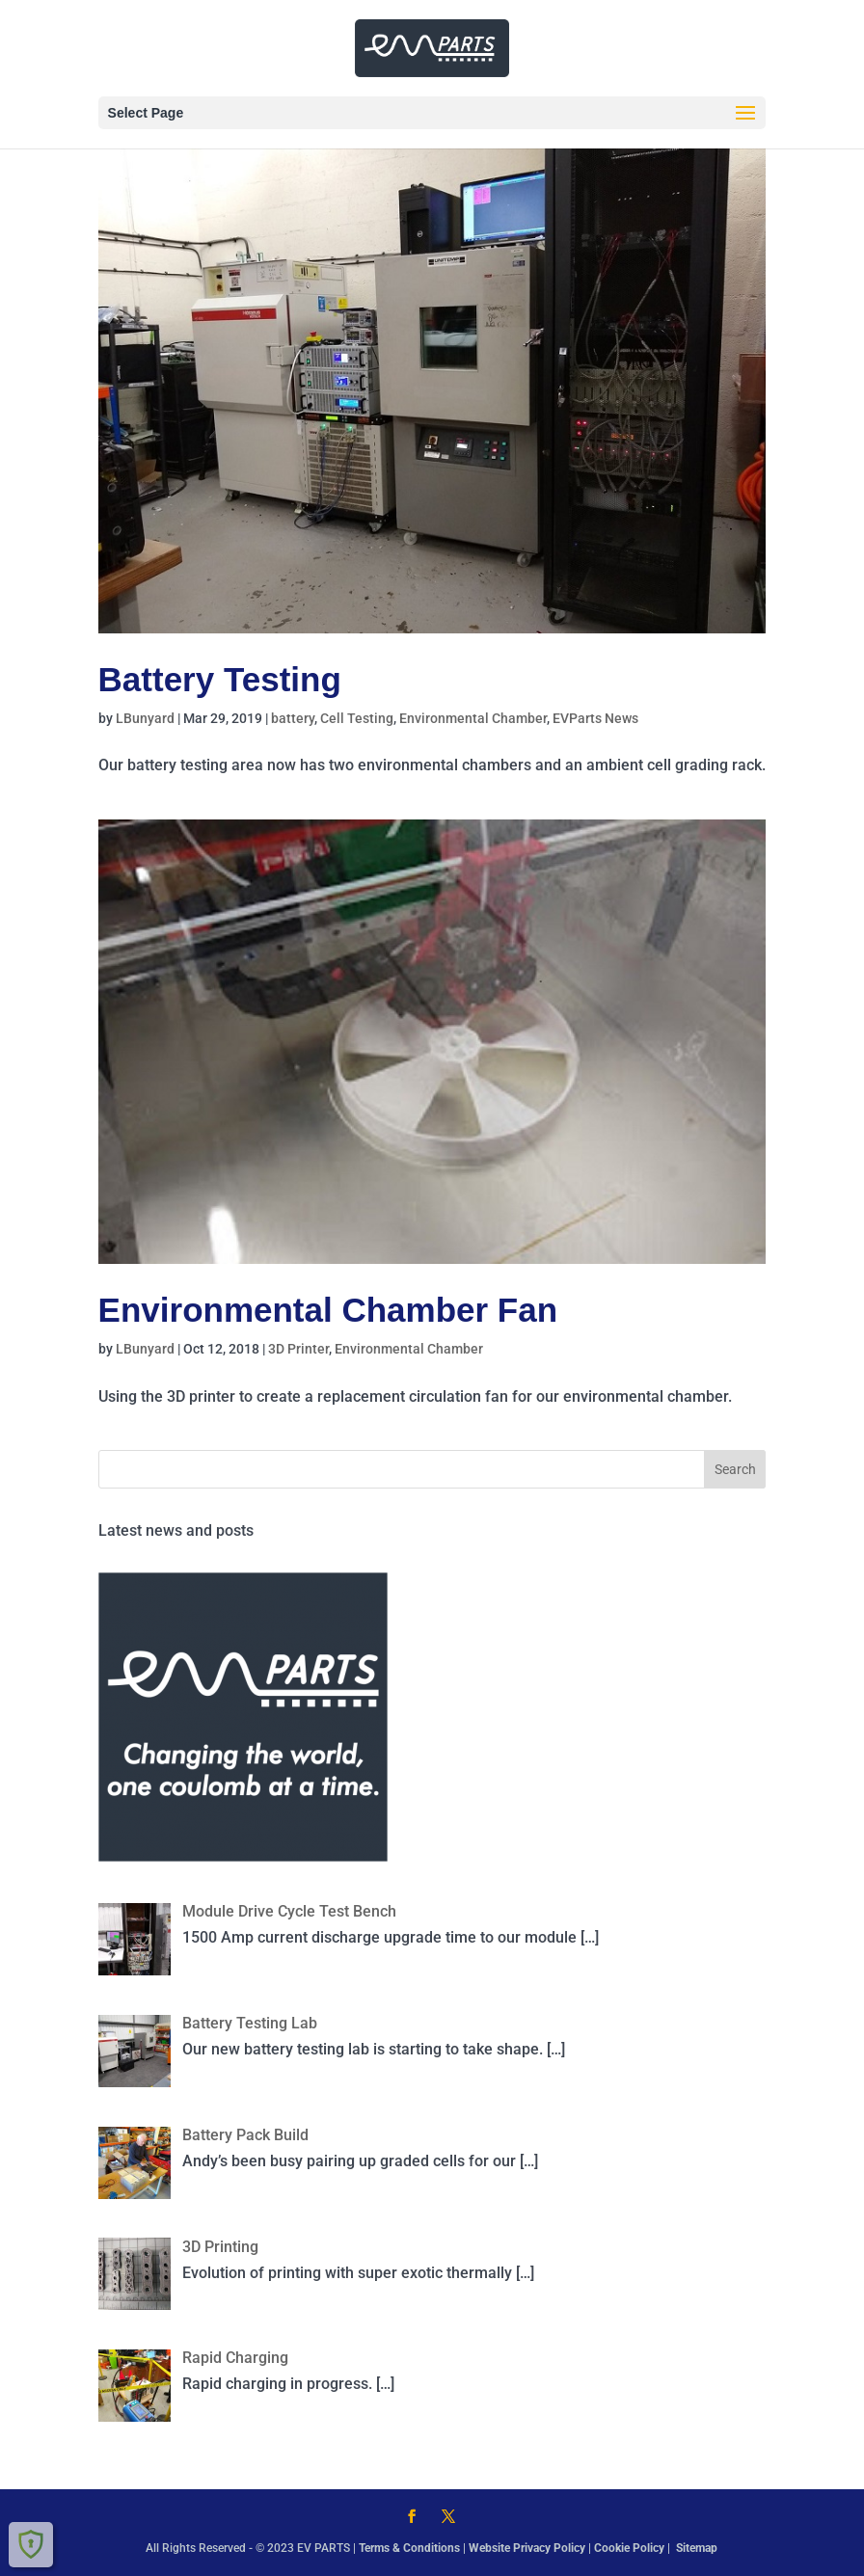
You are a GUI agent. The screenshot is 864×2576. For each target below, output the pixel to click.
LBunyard (145, 718)
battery (292, 718)
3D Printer (298, 1348)
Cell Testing (356, 718)
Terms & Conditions (409, 2548)
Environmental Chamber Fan (327, 1309)
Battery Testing (219, 679)
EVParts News (595, 718)
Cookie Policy (630, 2548)
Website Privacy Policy (527, 2548)
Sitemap (696, 2548)
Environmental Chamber (473, 718)
